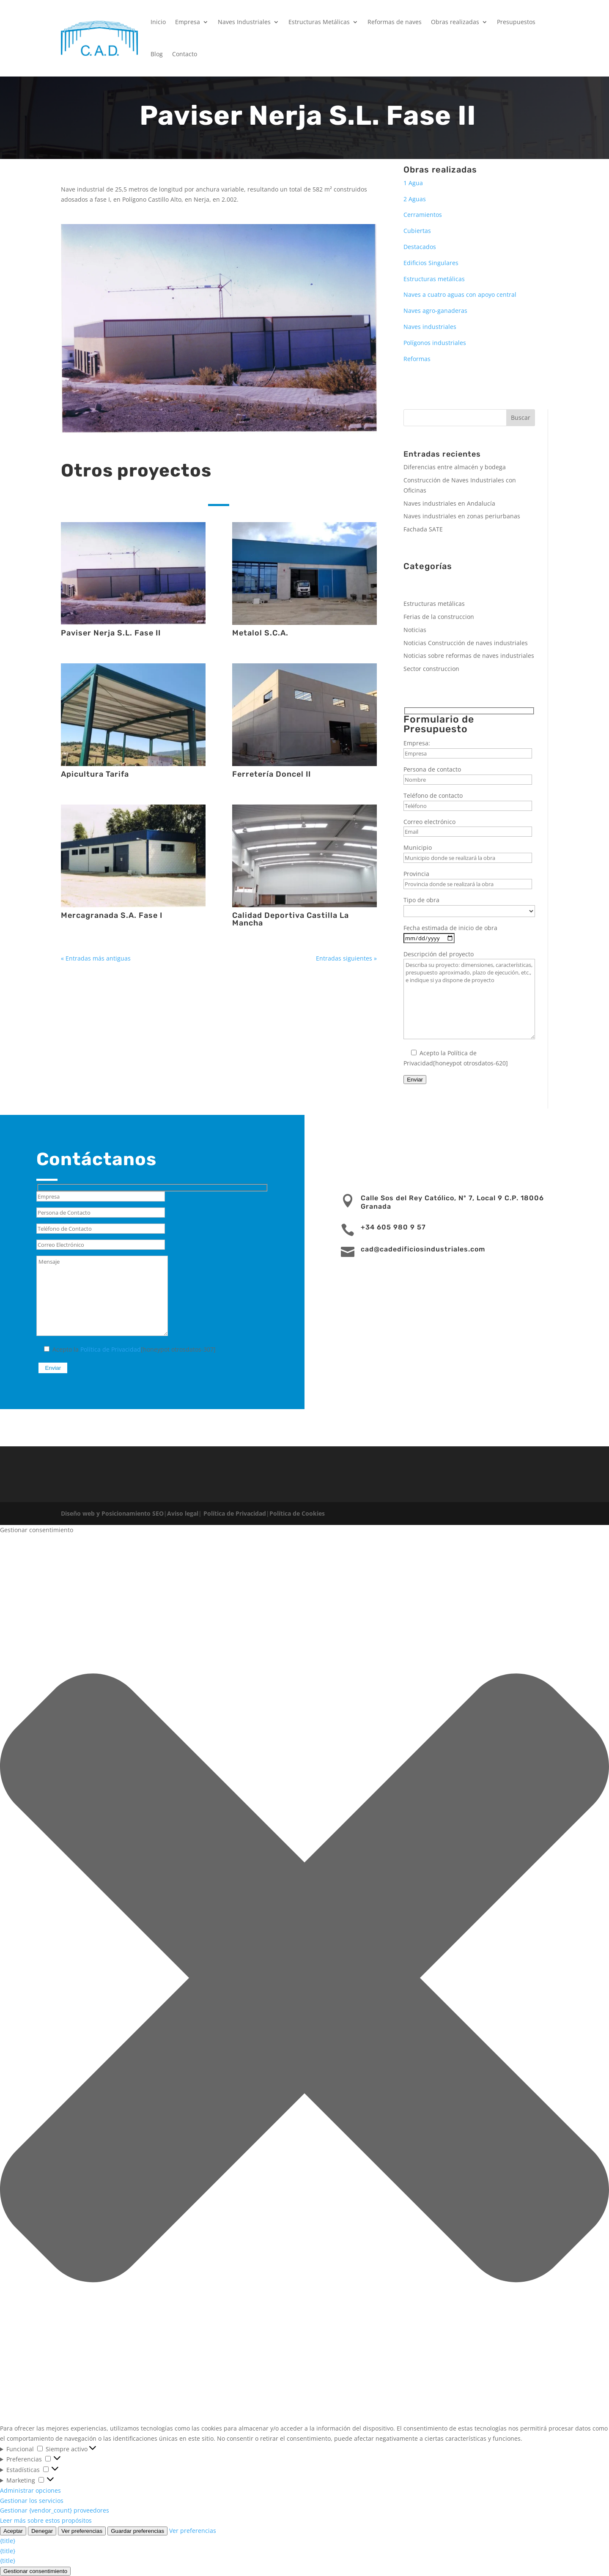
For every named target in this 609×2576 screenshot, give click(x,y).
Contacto (184, 54)
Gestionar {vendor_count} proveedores (54, 2510)
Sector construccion (431, 669)
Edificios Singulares (430, 263)
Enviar (415, 1079)
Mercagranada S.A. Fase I (111, 915)
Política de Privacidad (110, 1349)
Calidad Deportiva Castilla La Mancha (290, 919)
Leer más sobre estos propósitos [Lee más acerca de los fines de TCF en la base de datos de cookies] (46, 2520)
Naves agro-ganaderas (435, 311)
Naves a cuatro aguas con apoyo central (459, 294)
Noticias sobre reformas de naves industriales (468, 656)
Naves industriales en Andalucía (449, 503)
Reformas (417, 359)
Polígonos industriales (434, 343)
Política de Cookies (297, 1513)
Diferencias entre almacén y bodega (454, 467)
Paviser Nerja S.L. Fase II (111, 633)
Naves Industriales (244, 22)
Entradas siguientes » (346, 958)
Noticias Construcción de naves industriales (465, 643)
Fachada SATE (423, 529)
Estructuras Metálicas (319, 22)
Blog (157, 54)
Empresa (187, 22)
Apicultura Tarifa (95, 774)
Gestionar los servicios (31, 2501)
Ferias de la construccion (438, 617)
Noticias (414, 630)
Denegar (42, 2531)
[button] (304, 1979)
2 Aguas (414, 199)
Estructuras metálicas (434, 279)
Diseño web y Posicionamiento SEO (112, 1513)
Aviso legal (182, 1513)
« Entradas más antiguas (96, 958)
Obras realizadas (455, 22)
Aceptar (13, 2531)
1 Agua (413, 183)
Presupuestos (516, 22)
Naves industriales (429, 327)
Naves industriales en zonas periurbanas (461, 516)
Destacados (419, 247)
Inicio (158, 22)
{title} (7, 2541)
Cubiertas (417, 231)
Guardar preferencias (137, 2531)
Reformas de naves (395, 22)
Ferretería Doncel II (271, 774)
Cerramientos (422, 215)
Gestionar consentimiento (35, 2571)
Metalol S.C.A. (260, 633)
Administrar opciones (30, 2490)
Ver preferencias (81, 2531)
